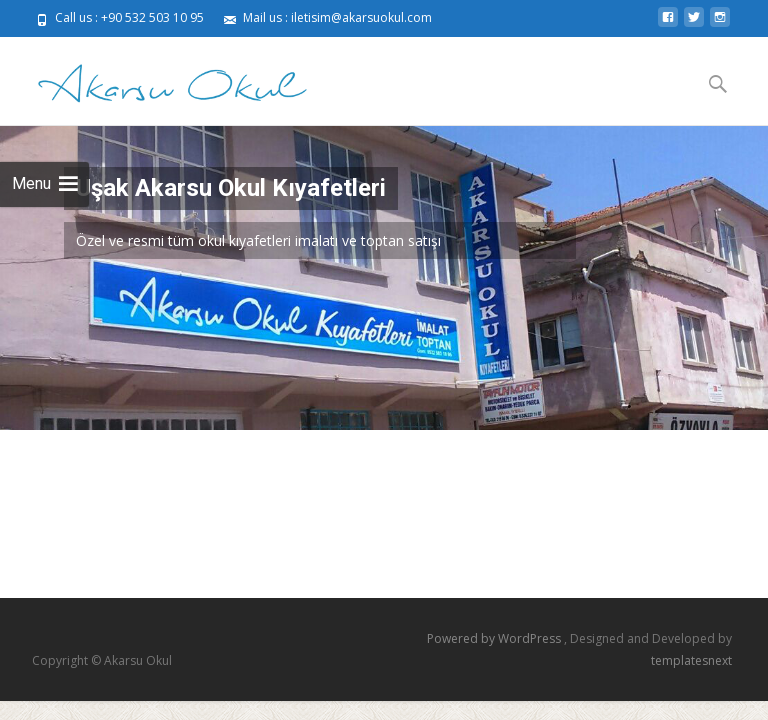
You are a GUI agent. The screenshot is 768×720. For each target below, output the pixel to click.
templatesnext (691, 660)
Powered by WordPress (495, 638)
